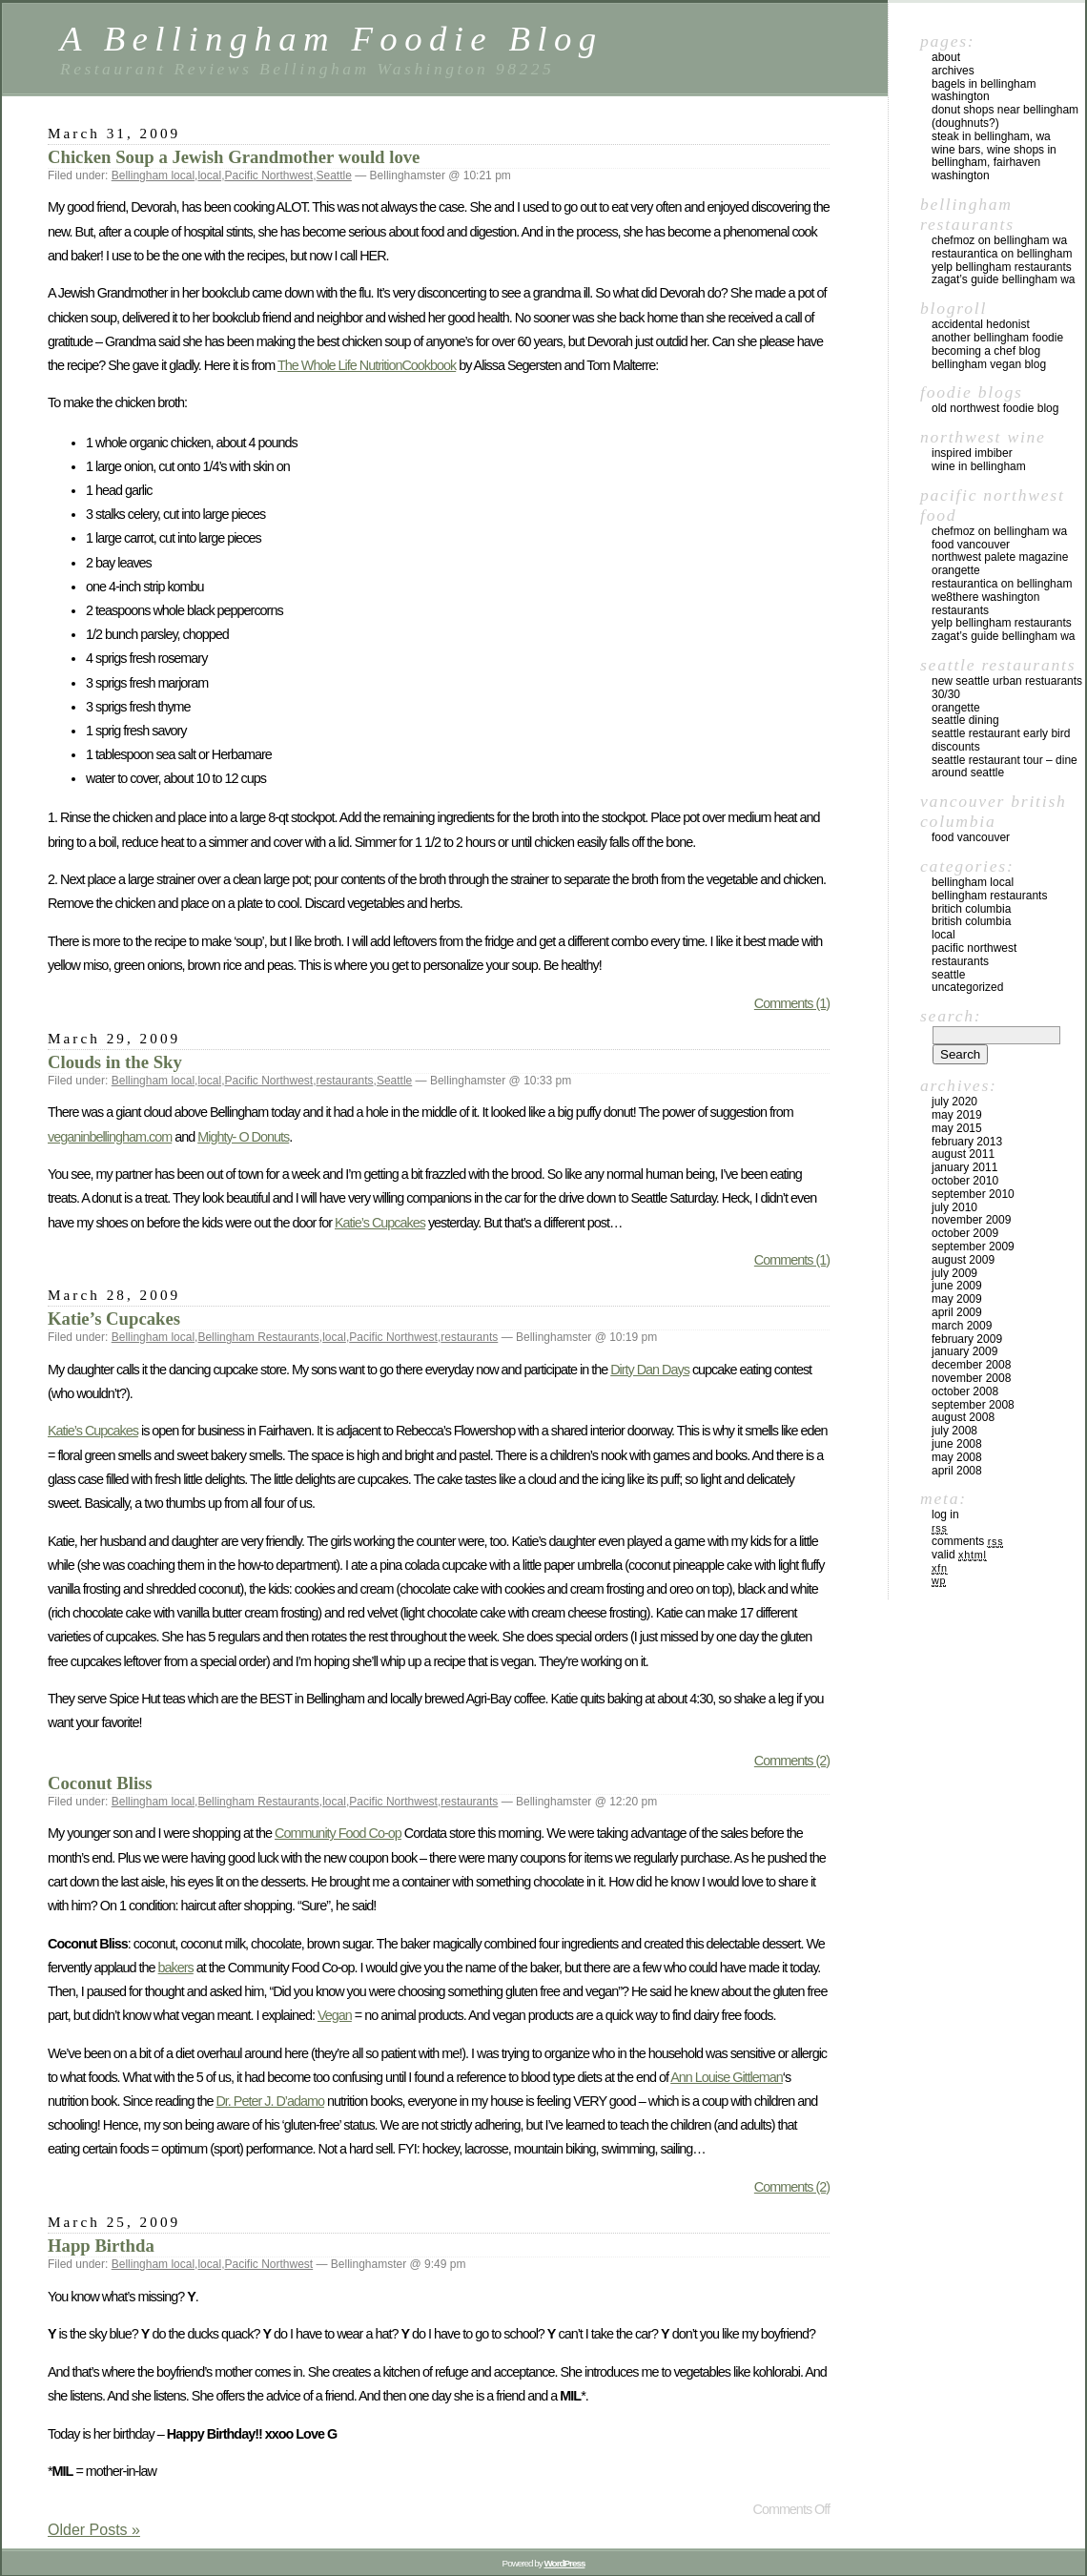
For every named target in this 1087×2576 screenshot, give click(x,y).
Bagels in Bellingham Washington (984, 90)
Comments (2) (792, 1760)
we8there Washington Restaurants (985, 603)
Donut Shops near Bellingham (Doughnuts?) (1005, 116)
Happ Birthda (101, 2246)
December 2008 (971, 1364)
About (946, 57)
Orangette (956, 570)
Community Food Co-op (338, 1833)
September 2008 (973, 1405)
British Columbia (971, 921)
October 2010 (965, 1180)
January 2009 (964, 1351)
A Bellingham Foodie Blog (331, 38)
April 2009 (957, 1312)
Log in (945, 1514)
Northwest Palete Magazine (1000, 557)
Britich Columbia (971, 909)
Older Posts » (94, 2530)
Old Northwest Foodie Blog (995, 408)
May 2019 (957, 1115)
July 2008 (954, 1430)
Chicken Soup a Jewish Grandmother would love (234, 157)
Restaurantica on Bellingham (1002, 253)
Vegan (335, 2015)
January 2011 (964, 1167)
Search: (950, 1015)
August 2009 (963, 1260)
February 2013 (967, 1141)
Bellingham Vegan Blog (989, 364)
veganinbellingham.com (110, 1136)
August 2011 (963, 1154)
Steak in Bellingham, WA (991, 136)
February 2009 (967, 1339)
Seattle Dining (965, 720)
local (209, 175)
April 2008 (957, 1470)
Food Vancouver (971, 544)
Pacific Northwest (268, 175)
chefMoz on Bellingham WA (999, 240)
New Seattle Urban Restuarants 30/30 (1007, 687)
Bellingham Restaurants (257, 1337)
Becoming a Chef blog (986, 351)
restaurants (345, 1080)
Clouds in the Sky (115, 1062)
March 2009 (962, 1325)
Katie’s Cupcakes (380, 1222)
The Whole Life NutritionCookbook (366, 365)
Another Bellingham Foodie (997, 337)
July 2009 (954, 1273)
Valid (959, 1554)
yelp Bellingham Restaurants (1002, 267)
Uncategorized (967, 987)
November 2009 (971, 1219)
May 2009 (957, 1299)
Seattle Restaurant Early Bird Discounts (1001, 740)
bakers (176, 1967)
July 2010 (954, 1207)
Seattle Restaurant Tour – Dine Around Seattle (1004, 766)
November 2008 (971, 1378)
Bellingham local (153, 175)
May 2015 (957, 1128)
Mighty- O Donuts (243, 1136)
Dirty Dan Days (649, 1369)
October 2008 (965, 1391)
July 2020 (954, 1101)
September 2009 (973, 1246)
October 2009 (965, 1233)
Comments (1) (792, 1003)
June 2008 (957, 1444)
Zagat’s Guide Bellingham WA (1004, 279)
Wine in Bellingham (979, 466)
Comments (967, 1541)
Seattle (334, 175)
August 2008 (963, 1417)
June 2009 (957, 1285)
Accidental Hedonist (981, 324)
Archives (953, 70)
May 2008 (957, 1457)
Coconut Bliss (100, 1783)
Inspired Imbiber (972, 453)
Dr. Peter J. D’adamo (269, 2101)
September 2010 (973, 1194)
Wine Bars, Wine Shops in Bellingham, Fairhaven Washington (994, 163)
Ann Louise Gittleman (726, 2077)
